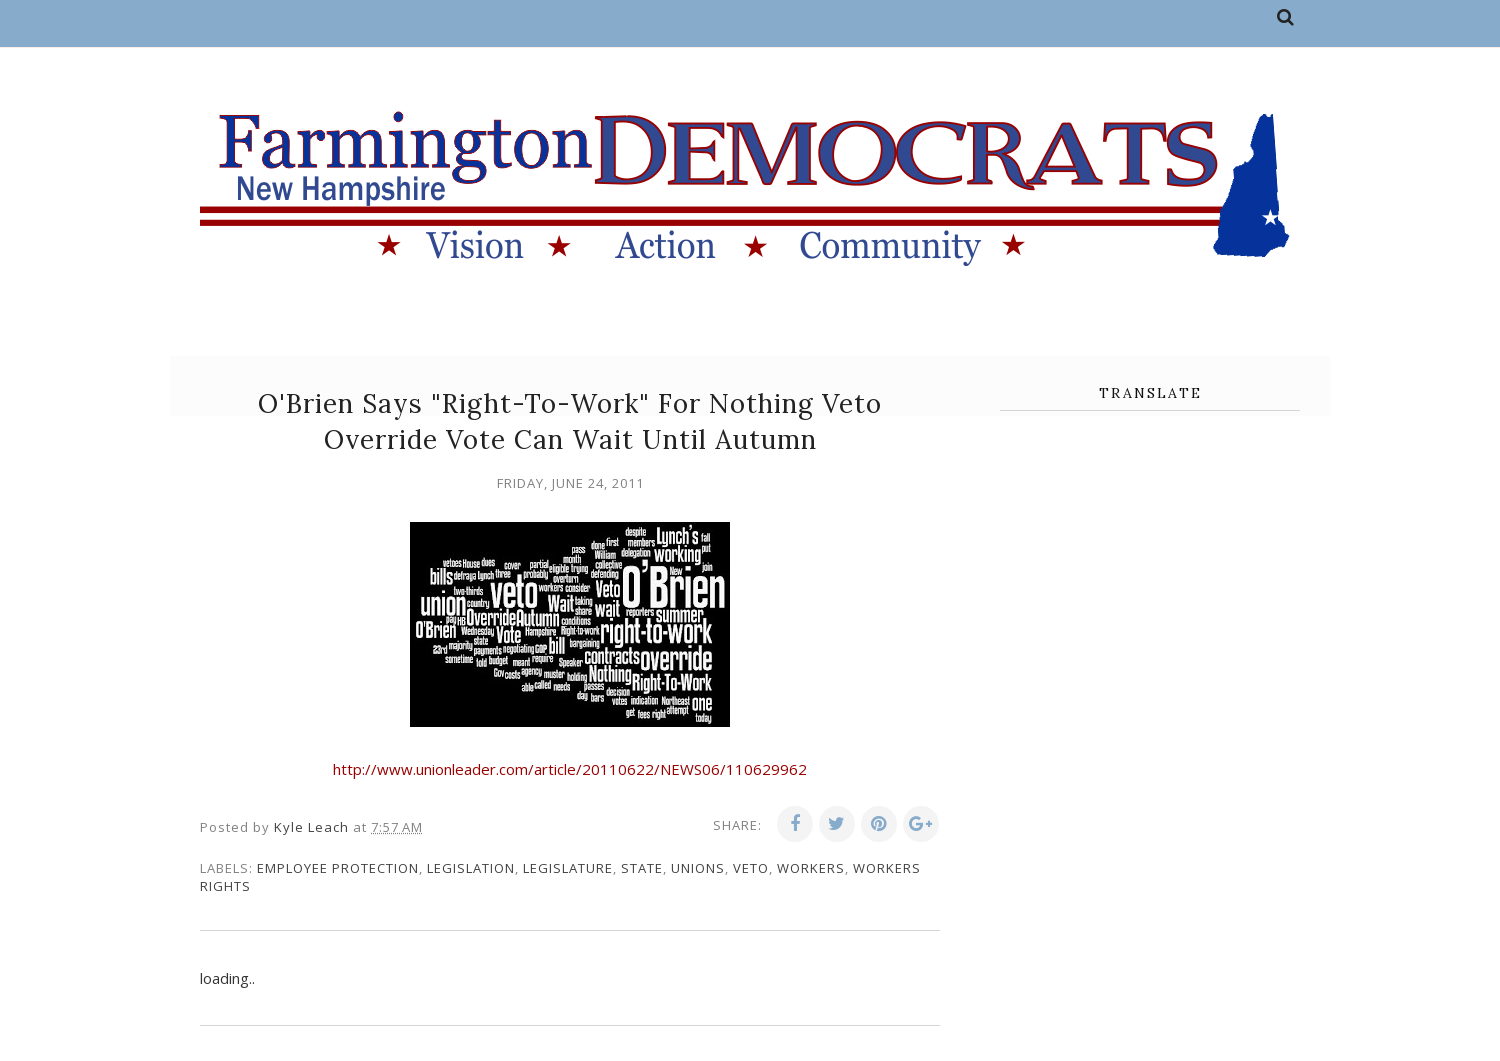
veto (751, 868)
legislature (568, 868)
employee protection (338, 868)
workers (811, 868)
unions (698, 868)
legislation (471, 868)
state (642, 868)
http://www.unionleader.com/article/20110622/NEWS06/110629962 (570, 769)
